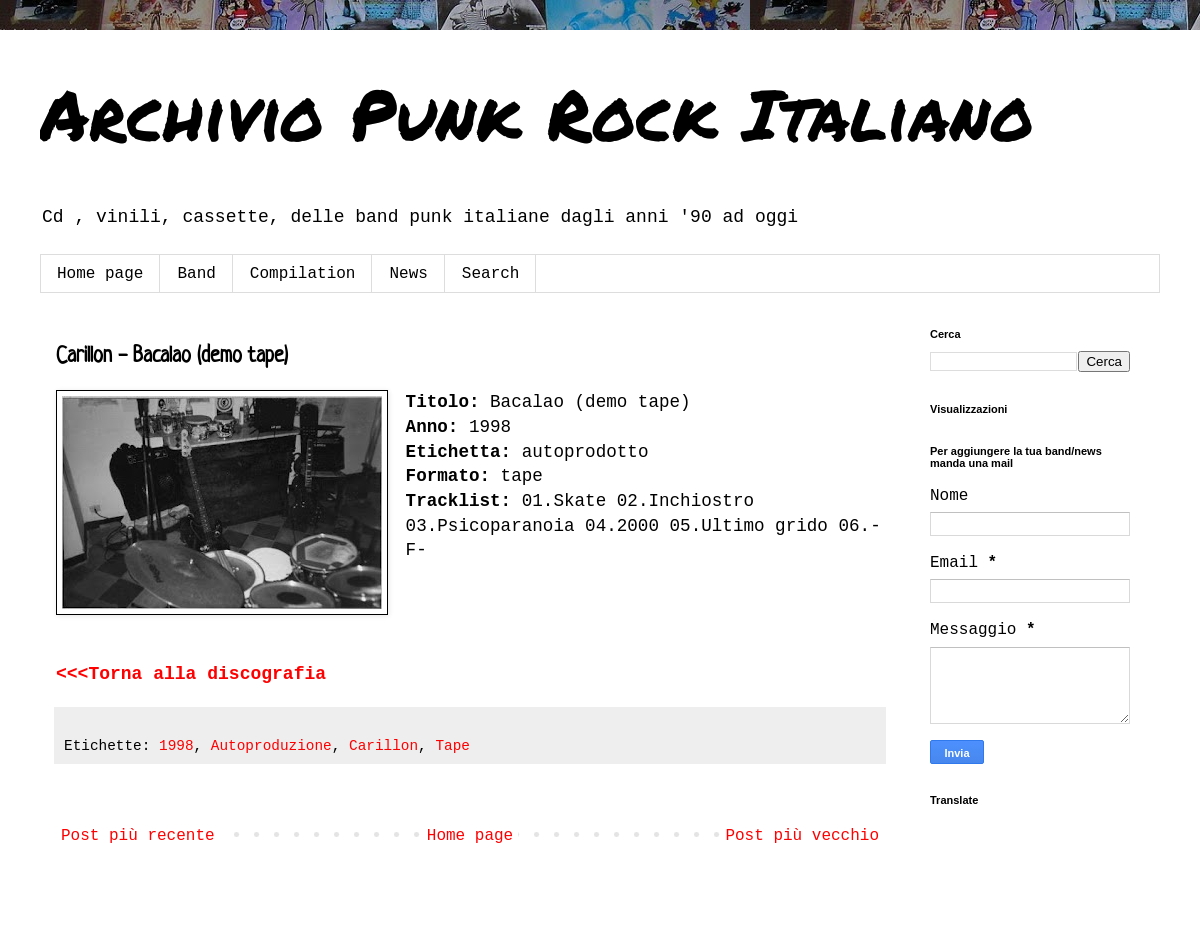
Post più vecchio (802, 836)
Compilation (303, 274)
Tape (452, 746)
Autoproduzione (271, 746)
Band (196, 274)
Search (491, 274)
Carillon (383, 746)
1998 (176, 746)
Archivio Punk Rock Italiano (537, 113)
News (408, 274)
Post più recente (138, 836)
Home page (100, 274)
